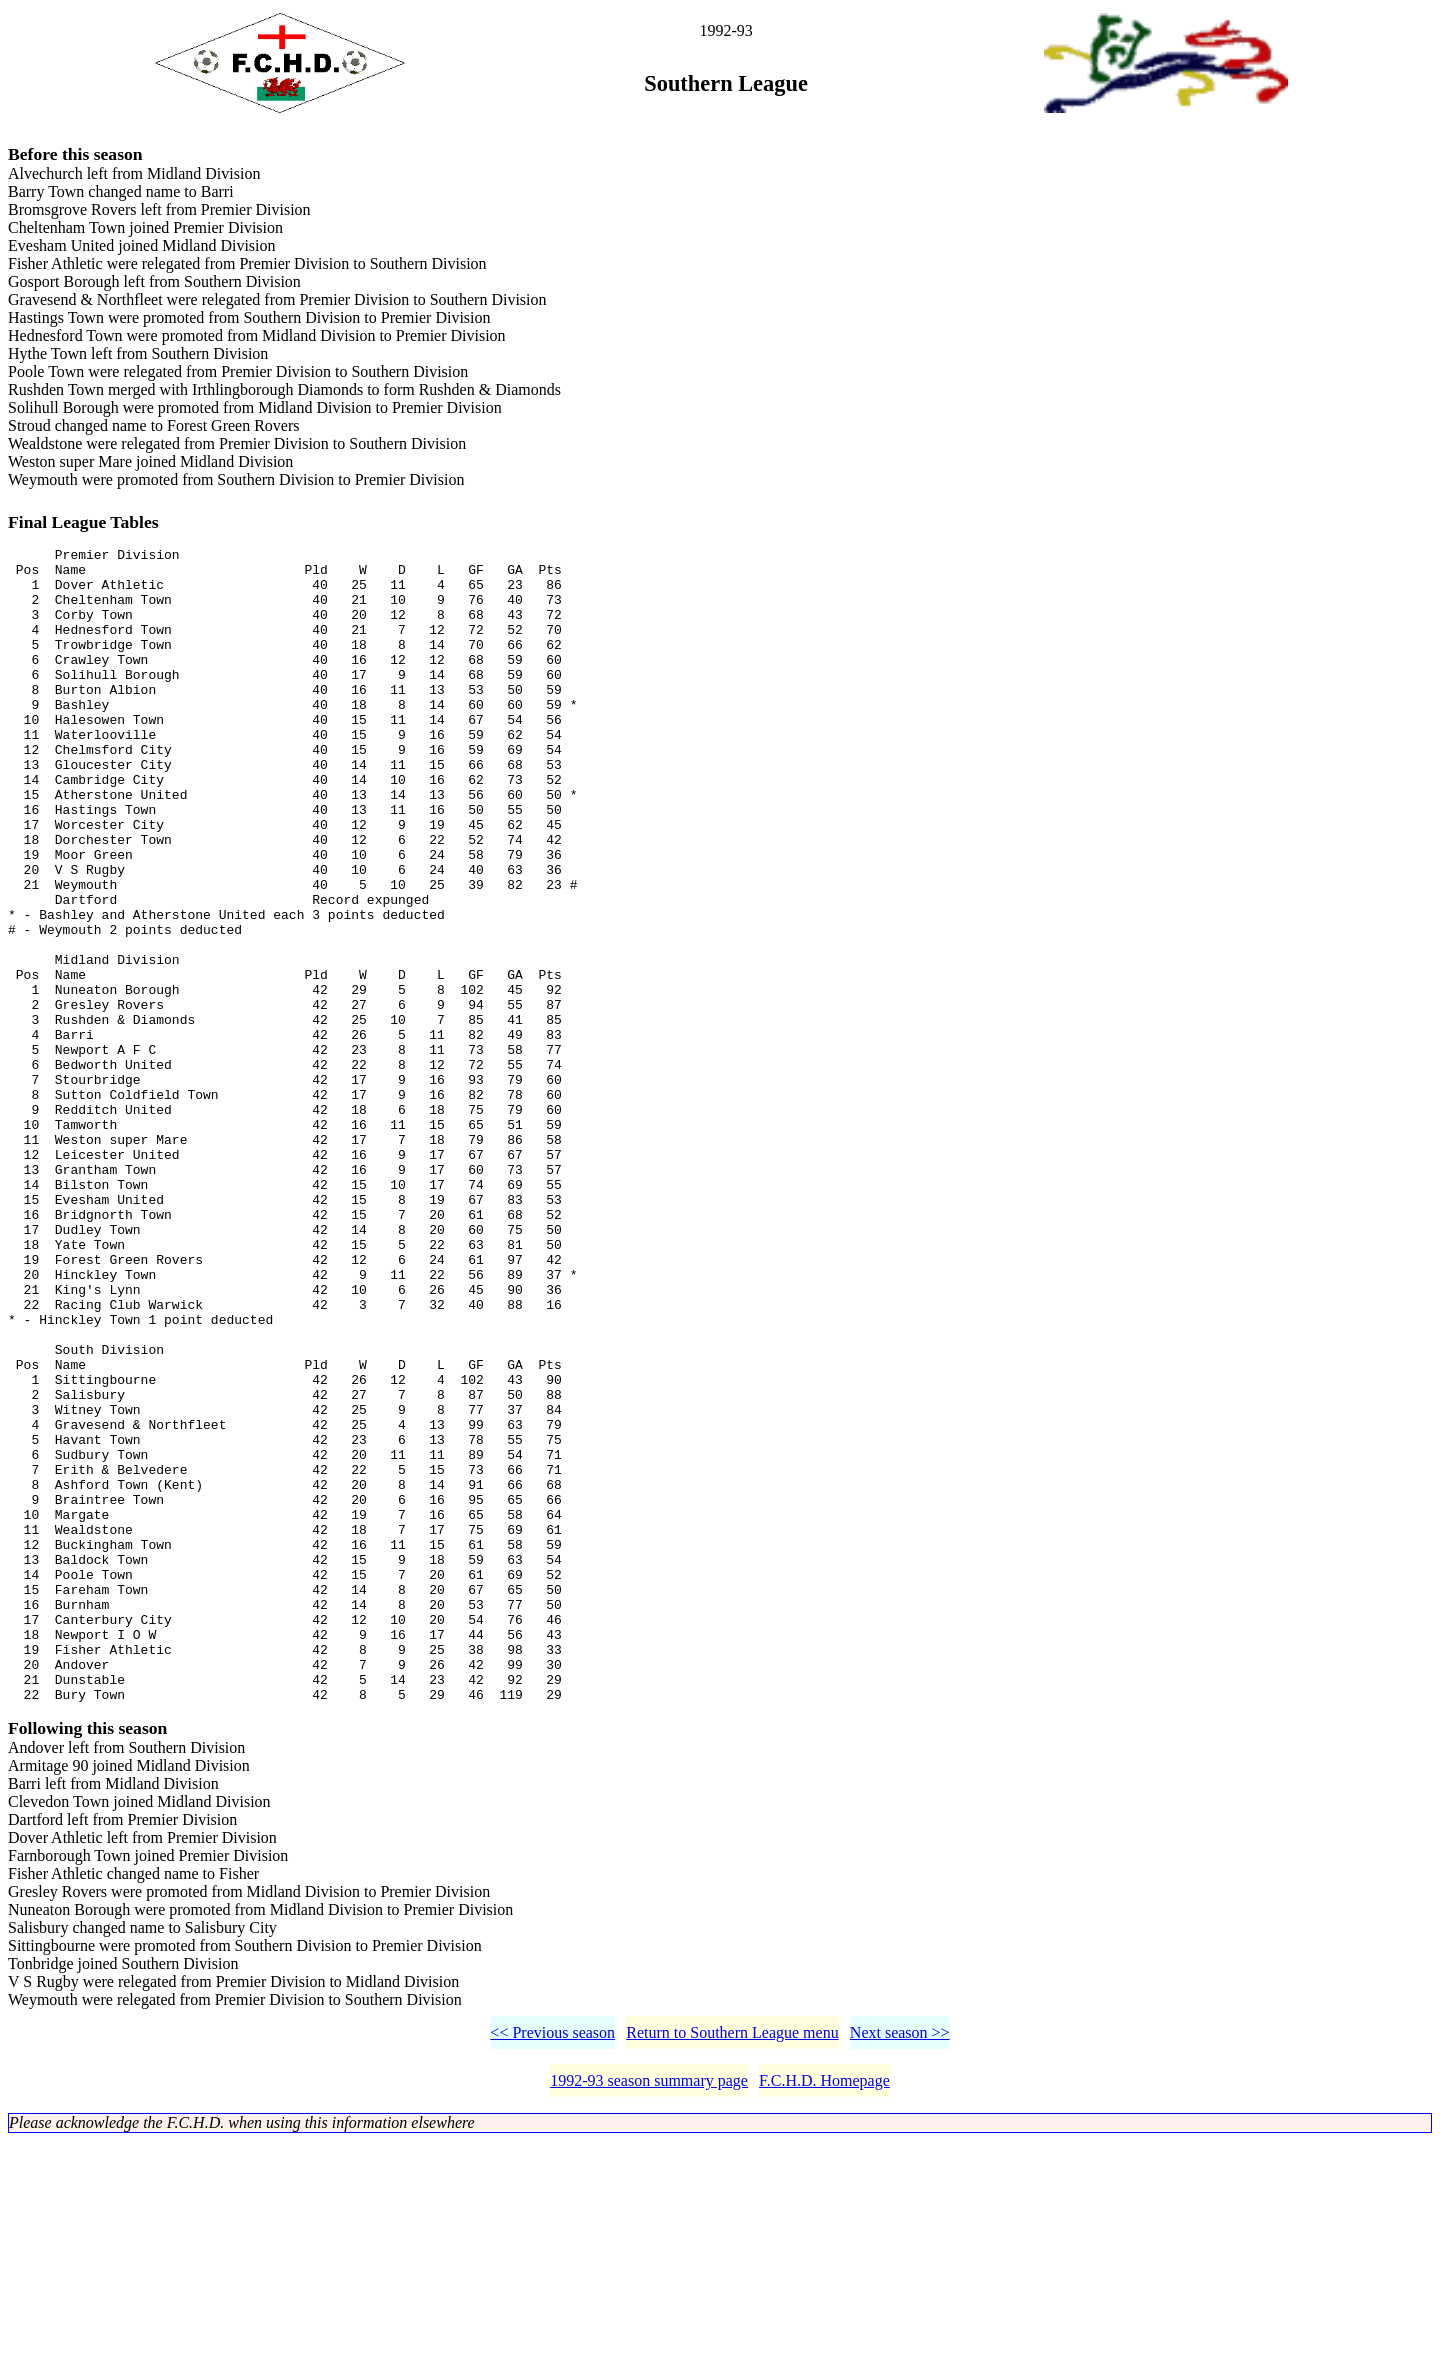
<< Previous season (552, 2269)
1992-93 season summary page (649, 2317)
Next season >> (900, 2269)
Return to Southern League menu (732, 2269)
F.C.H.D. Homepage (824, 2317)
